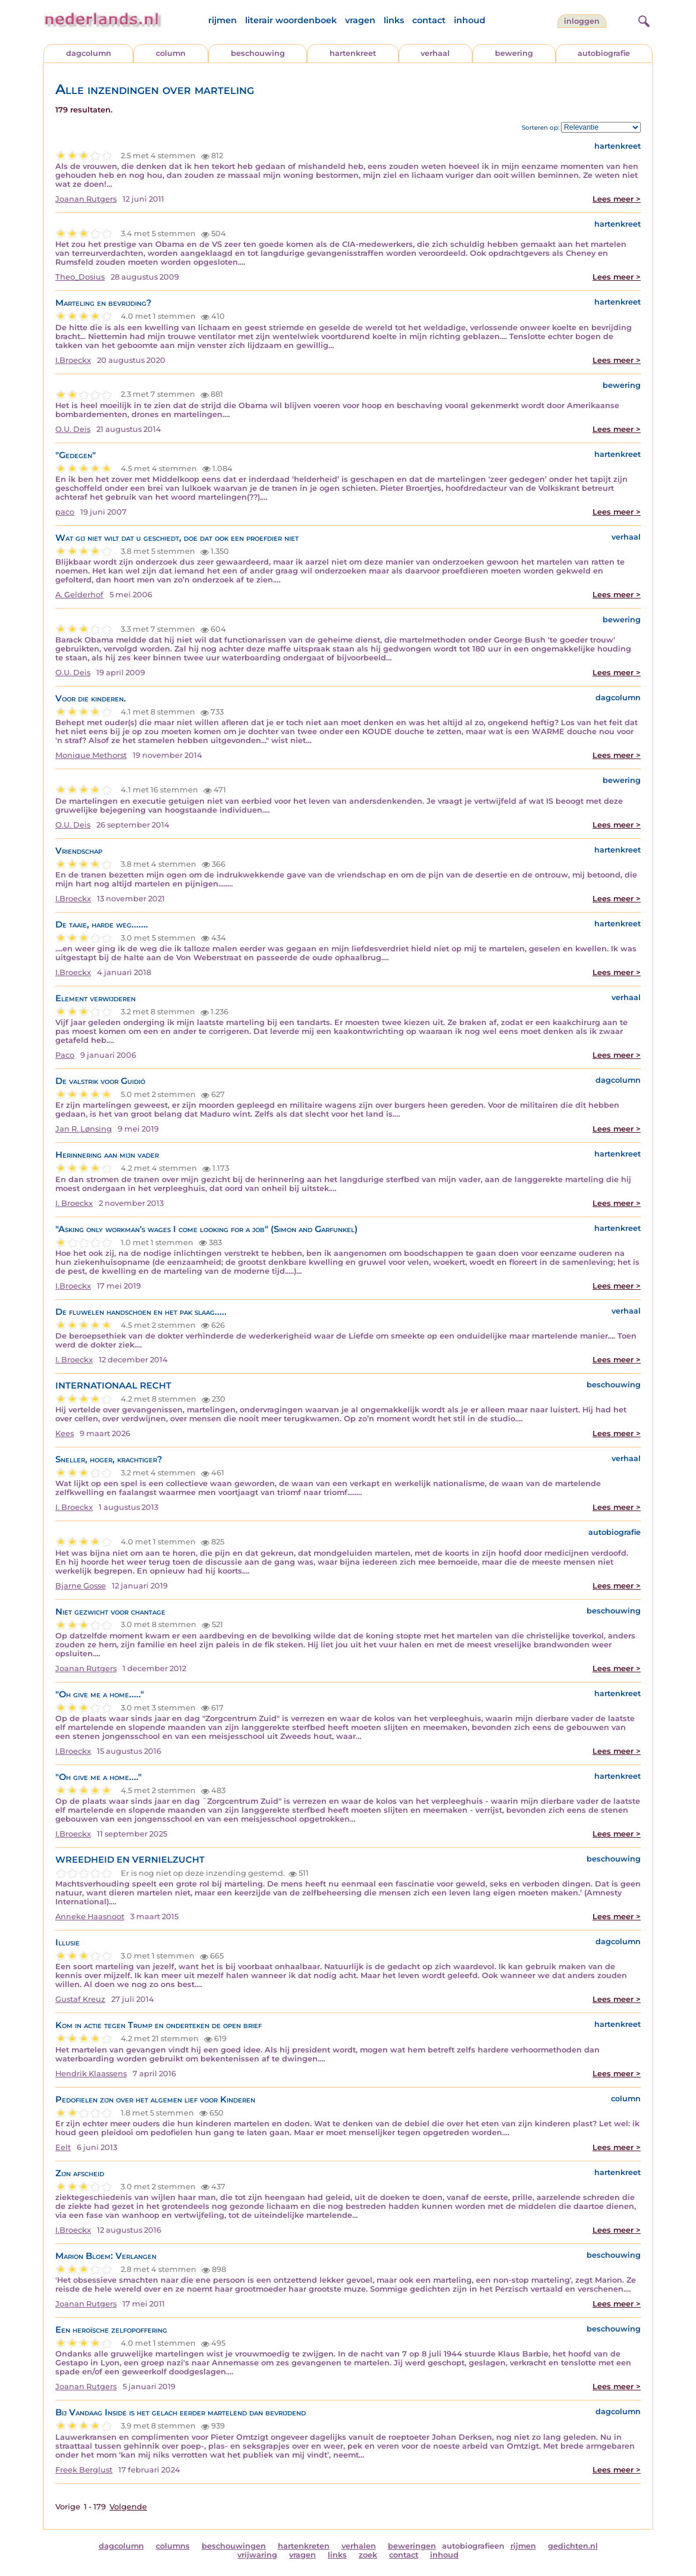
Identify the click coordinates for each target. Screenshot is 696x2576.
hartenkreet (353, 53)
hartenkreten (304, 2545)
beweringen (412, 2545)
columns (173, 2545)
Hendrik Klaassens (91, 2073)
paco (64, 511)
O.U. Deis (72, 429)
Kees (64, 1433)
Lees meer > (616, 199)
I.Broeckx (73, 360)
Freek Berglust (83, 2469)
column (171, 53)
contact (429, 20)
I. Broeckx (74, 1203)
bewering (514, 53)
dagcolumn (88, 53)
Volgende (128, 2506)
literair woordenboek (291, 20)
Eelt (63, 2147)
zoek (368, 2554)
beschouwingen (234, 2545)
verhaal (435, 53)
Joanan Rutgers (86, 199)
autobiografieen (473, 2545)
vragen (360, 20)
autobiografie (604, 53)
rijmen (222, 20)
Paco (64, 1055)
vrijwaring (257, 2554)
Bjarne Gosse (80, 1585)
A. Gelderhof (79, 594)
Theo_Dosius (80, 276)
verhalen (358, 2545)
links (394, 20)
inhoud (469, 20)
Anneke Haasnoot (89, 1916)
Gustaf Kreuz (80, 1999)
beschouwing (258, 53)
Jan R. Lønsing (83, 1128)
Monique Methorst (91, 755)
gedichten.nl (573, 2545)
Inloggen (582, 21)
